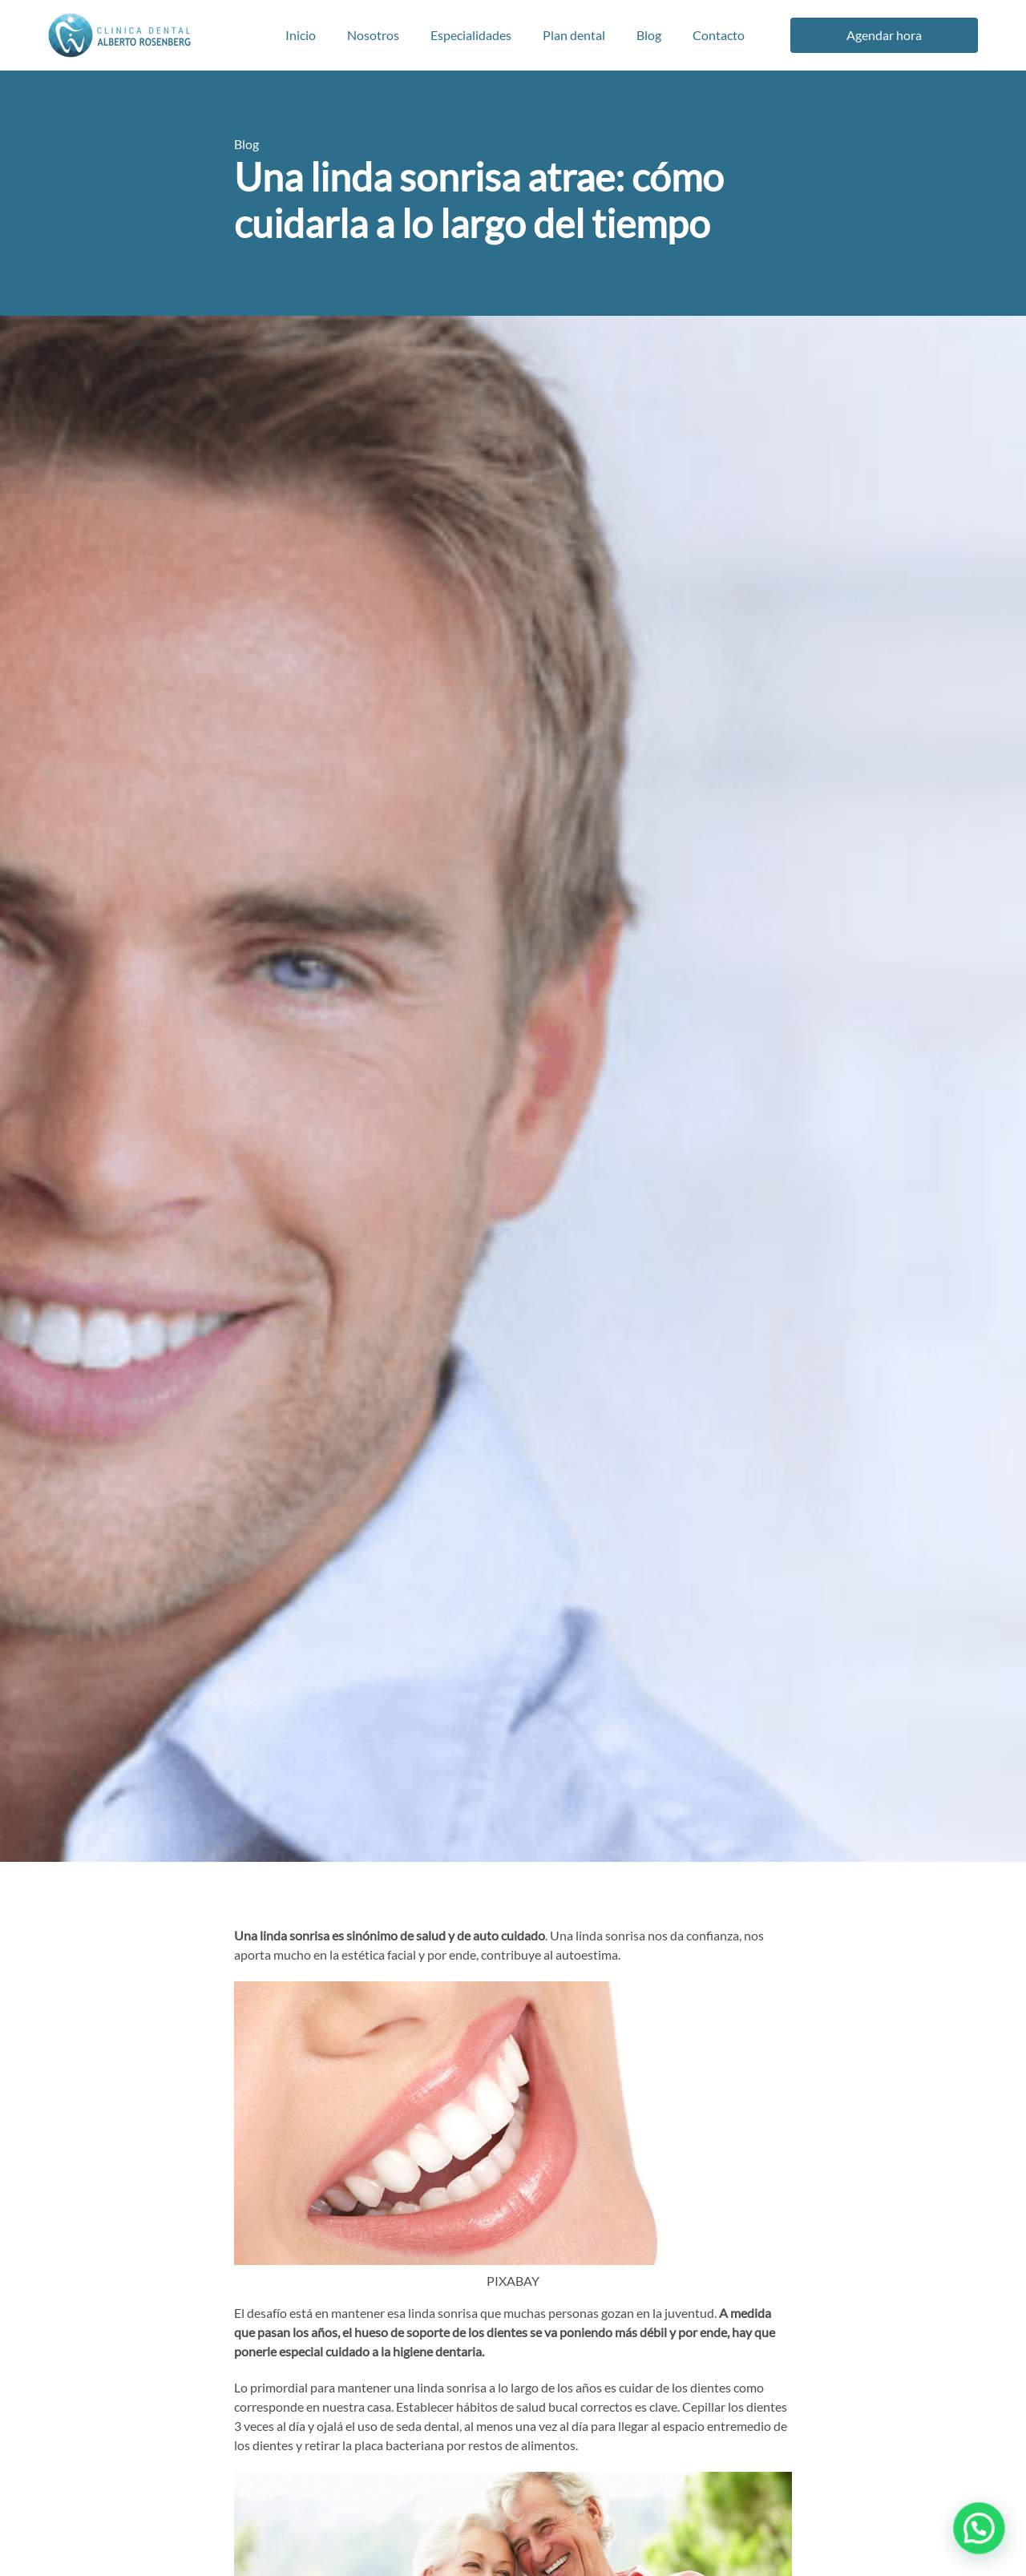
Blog (648, 34)
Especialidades (470, 34)
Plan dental (574, 34)
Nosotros (373, 34)
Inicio (300, 34)
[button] (985, 2543)
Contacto (719, 34)
